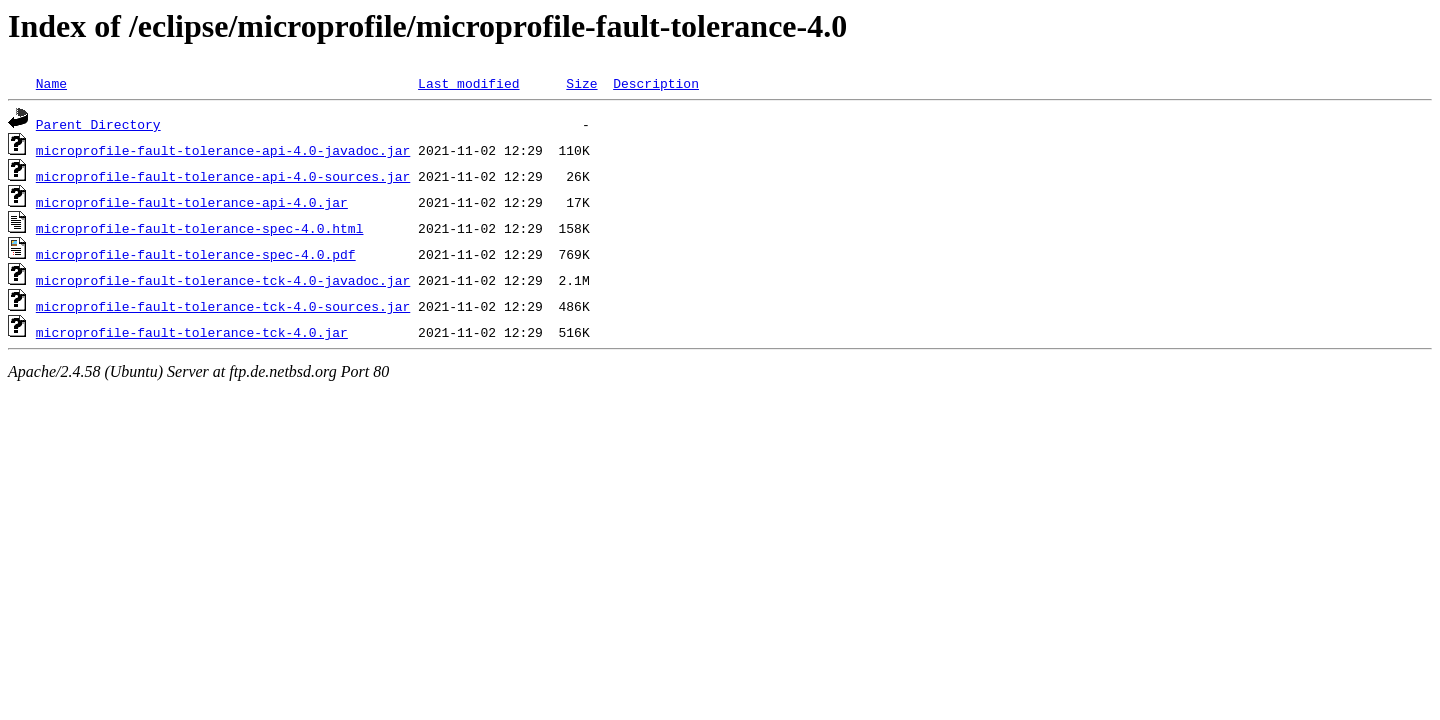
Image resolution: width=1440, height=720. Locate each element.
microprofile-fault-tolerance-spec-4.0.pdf (196, 254)
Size (581, 83)
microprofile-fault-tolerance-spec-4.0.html (200, 228)
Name (51, 83)
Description (656, 83)
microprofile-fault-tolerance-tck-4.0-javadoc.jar (223, 280)
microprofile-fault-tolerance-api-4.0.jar (192, 202)
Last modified (468, 83)
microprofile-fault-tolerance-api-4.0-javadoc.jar (223, 150)
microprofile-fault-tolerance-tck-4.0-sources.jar (223, 306)
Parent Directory (98, 124)
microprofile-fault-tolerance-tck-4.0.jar (192, 332)
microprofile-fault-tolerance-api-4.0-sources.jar (223, 176)
